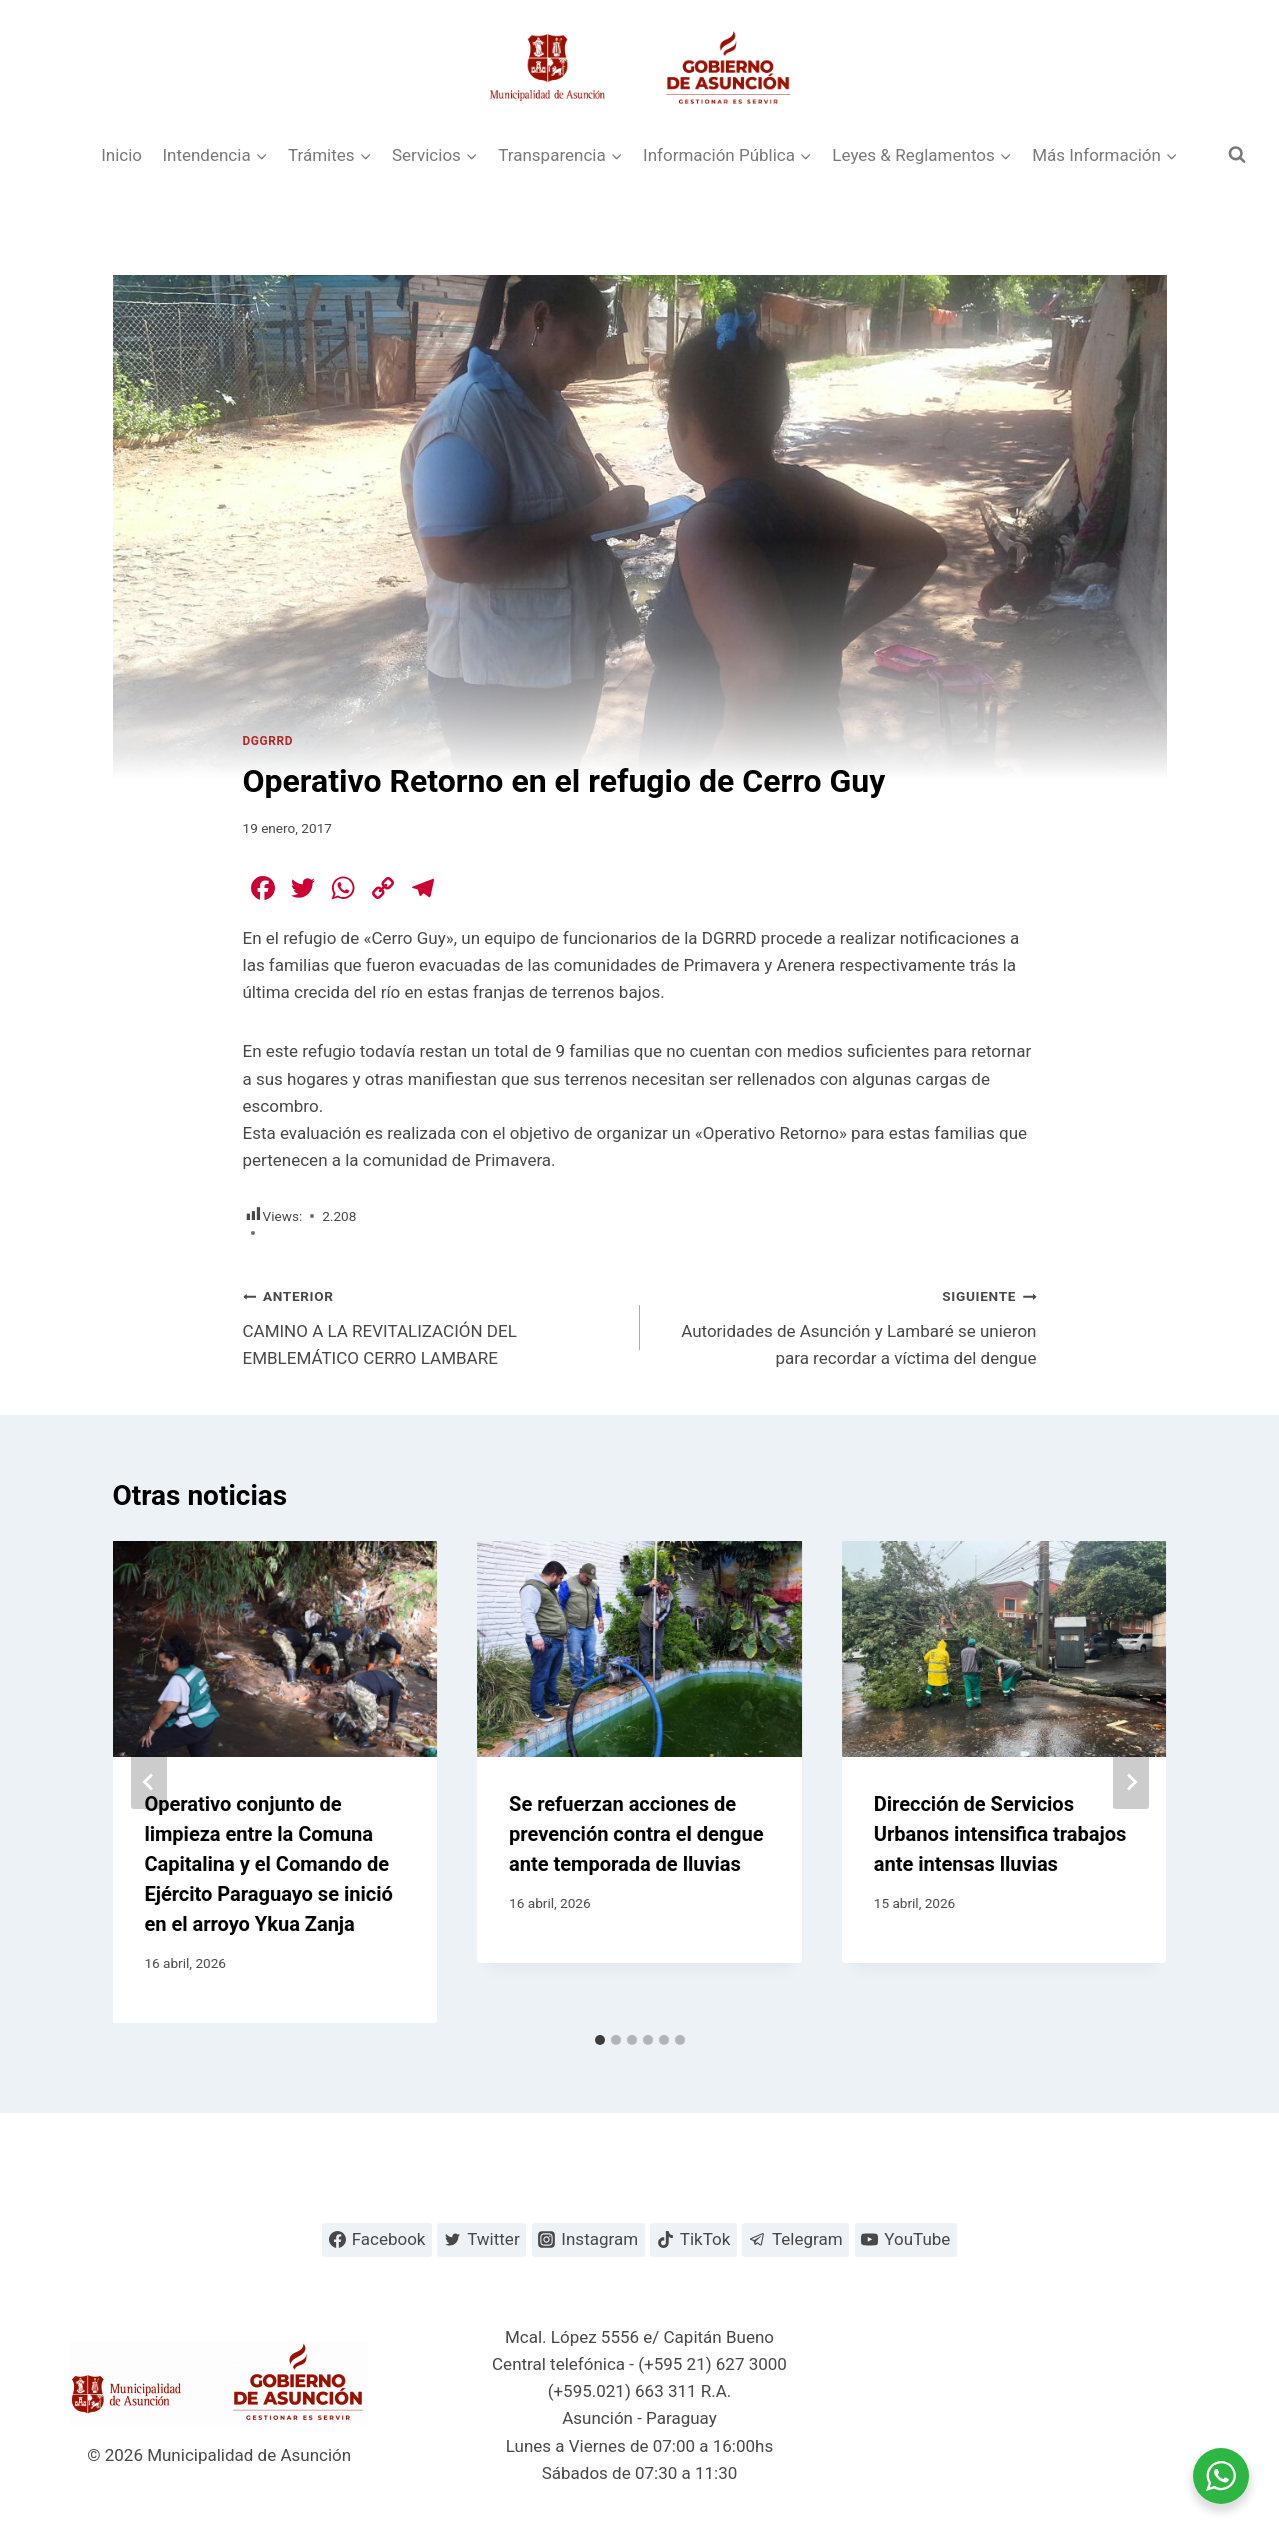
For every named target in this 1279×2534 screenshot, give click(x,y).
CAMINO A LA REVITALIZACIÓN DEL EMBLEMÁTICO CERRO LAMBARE (433, 1325)
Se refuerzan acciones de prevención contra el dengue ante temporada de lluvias (636, 1834)
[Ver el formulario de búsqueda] (1237, 155)
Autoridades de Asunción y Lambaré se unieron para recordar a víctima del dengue (847, 1325)
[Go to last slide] (149, 1782)
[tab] (600, 2040)
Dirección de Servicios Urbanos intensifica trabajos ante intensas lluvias (1000, 1834)
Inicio (121, 155)
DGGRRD (268, 741)
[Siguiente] (1131, 1782)
